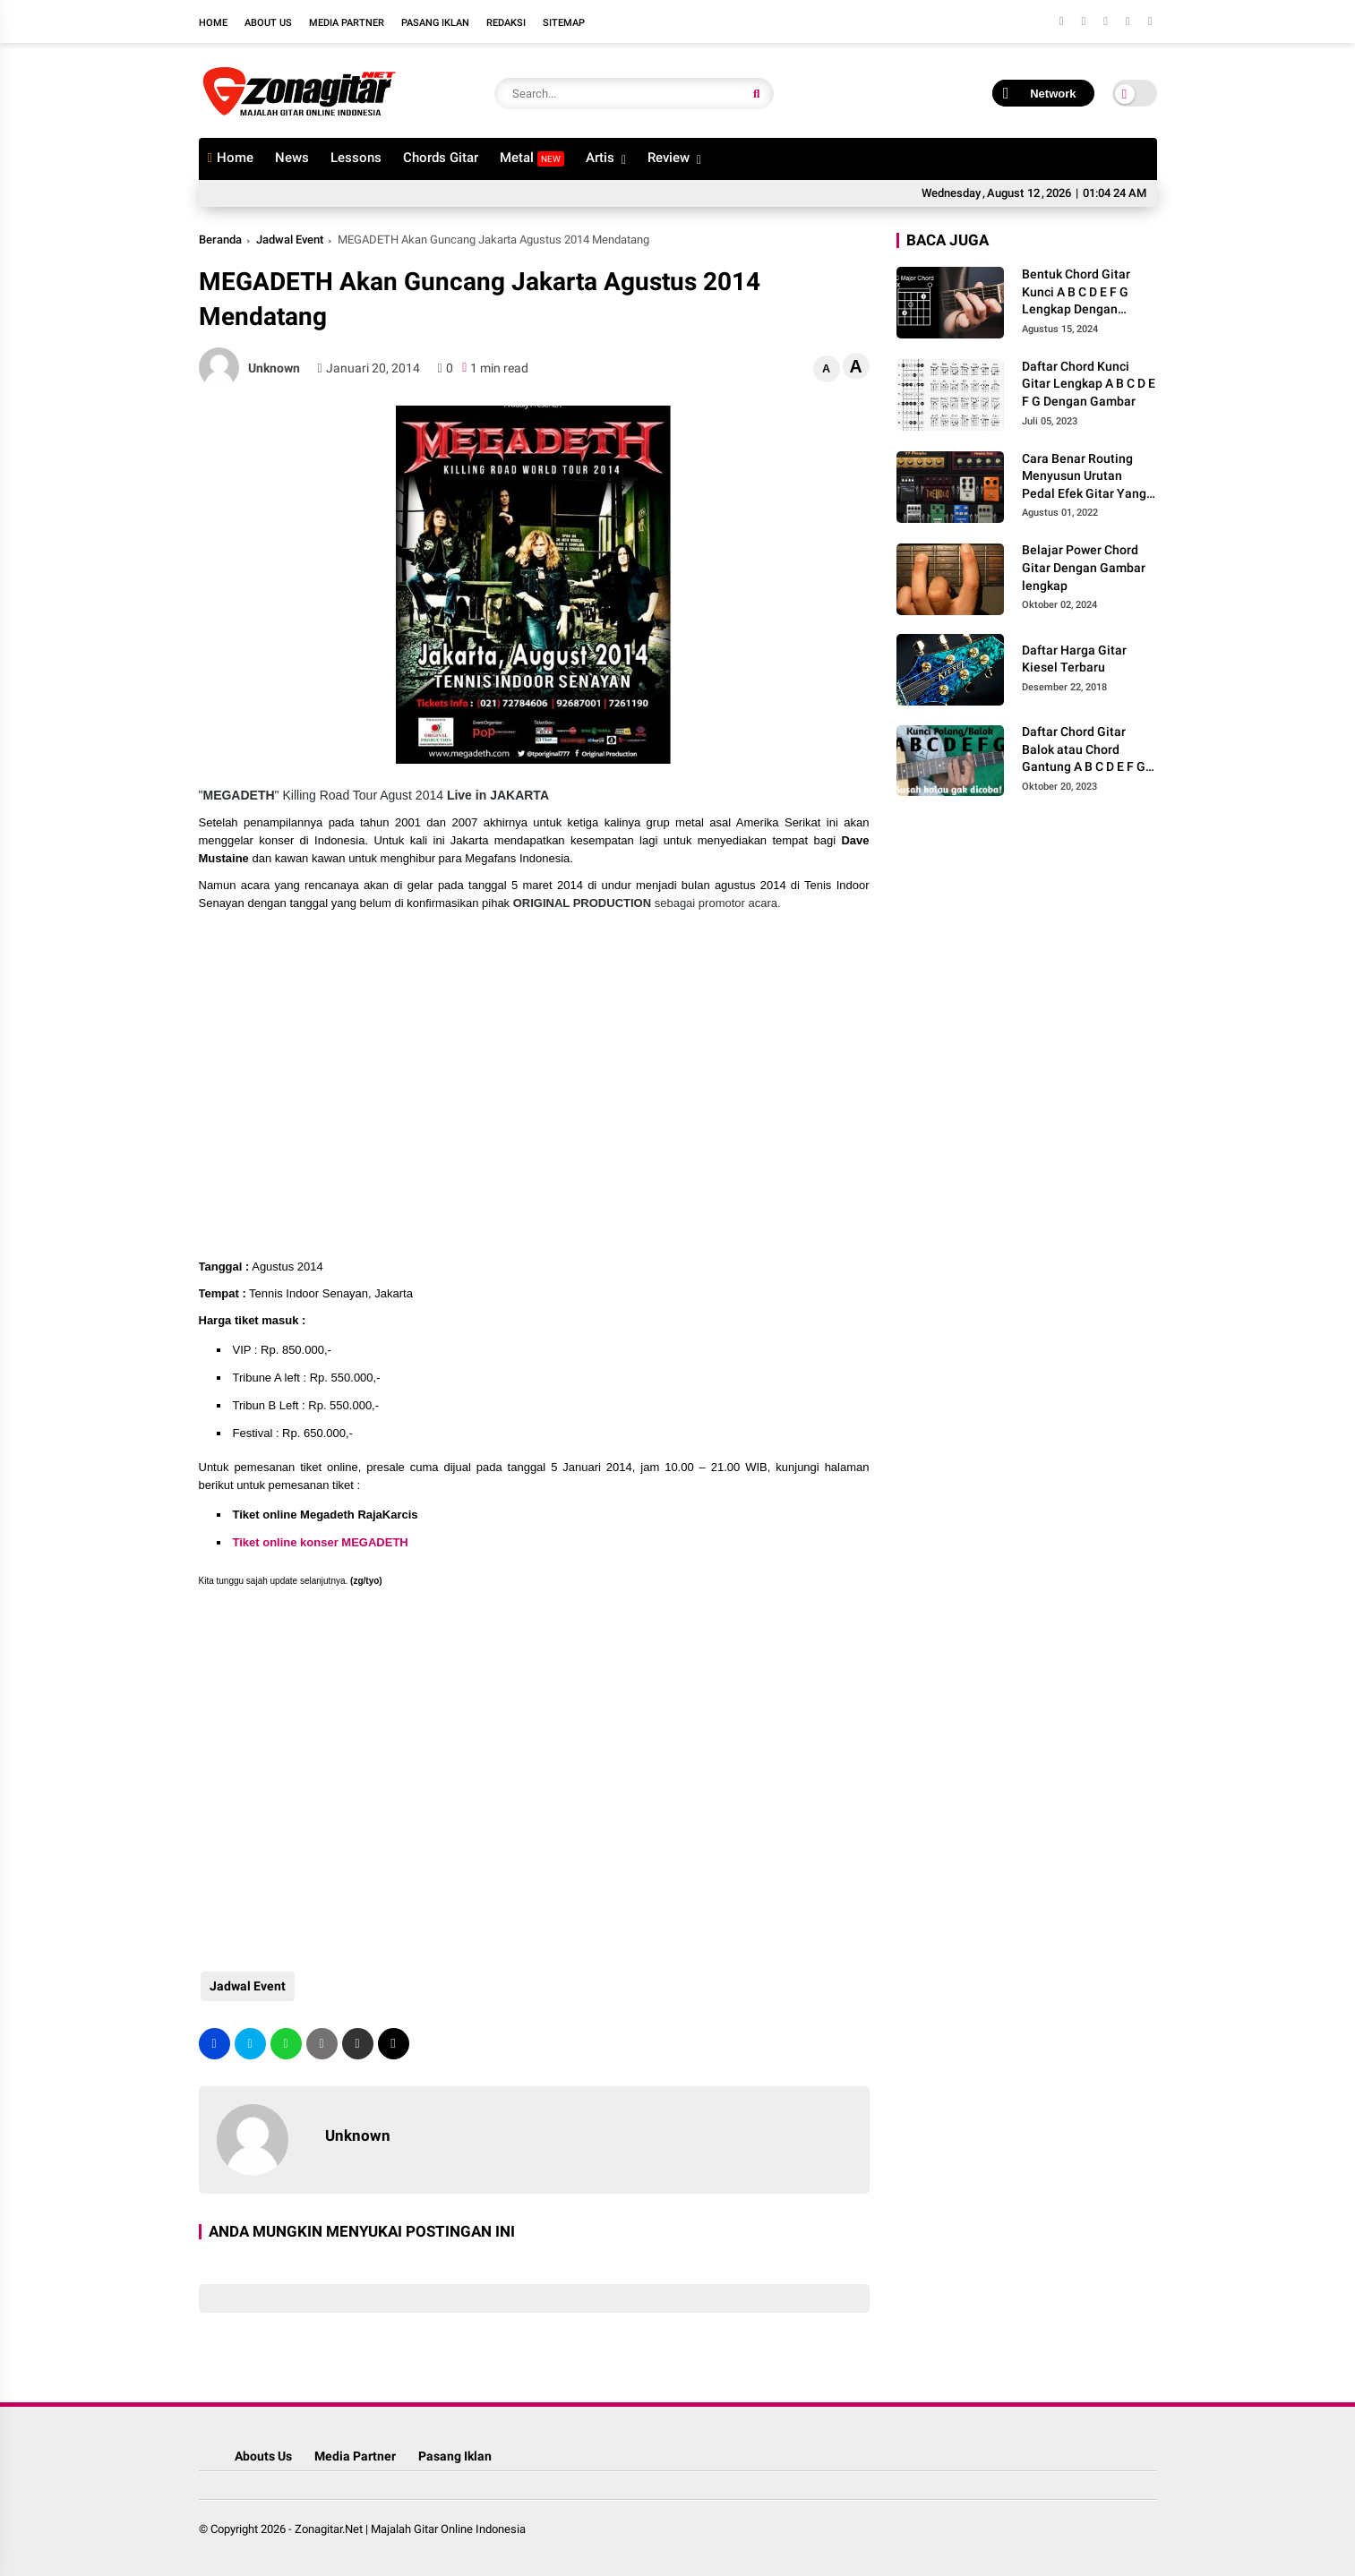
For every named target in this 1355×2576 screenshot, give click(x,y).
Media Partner (346, 23)
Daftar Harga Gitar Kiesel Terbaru (1074, 659)
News (292, 158)
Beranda (220, 239)
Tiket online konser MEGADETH (320, 1542)
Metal (532, 158)
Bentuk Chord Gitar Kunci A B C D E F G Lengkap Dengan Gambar (1076, 293)
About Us (268, 23)
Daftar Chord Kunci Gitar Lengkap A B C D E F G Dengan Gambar (1088, 383)
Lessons (356, 158)
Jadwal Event (289, 239)
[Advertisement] (342, 1073)
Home (213, 23)
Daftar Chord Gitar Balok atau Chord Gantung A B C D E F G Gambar (1083, 750)
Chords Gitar (440, 158)
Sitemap (564, 23)
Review (668, 158)
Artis (600, 158)
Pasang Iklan (435, 23)
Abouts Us (263, 2456)
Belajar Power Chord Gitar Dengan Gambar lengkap (1083, 567)
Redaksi (506, 23)
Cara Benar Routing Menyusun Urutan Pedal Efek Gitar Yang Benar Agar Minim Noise (1084, 477)
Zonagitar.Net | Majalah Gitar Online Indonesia (410, 2529)
